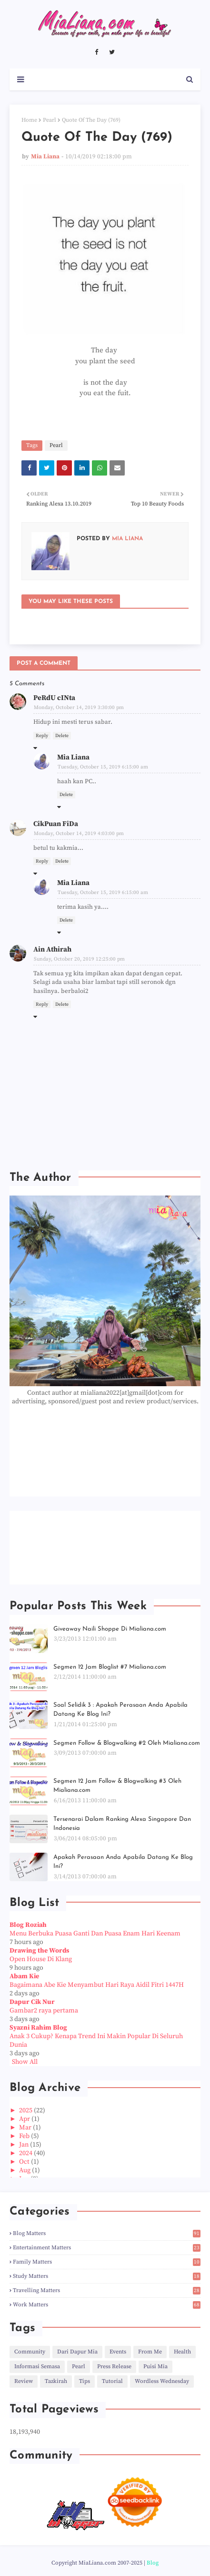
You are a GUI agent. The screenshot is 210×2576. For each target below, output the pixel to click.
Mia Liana (45, 156)
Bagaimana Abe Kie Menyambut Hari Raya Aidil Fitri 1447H (97, 1985)
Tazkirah (56, 2381)
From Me (150, 2351)
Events (118, 2351)
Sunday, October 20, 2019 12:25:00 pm (79, 959)
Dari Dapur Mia (77, 2351)
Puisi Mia (155, 2366)
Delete (62, 736)
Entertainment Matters (106, 2247)
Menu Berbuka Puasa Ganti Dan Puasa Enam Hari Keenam (95, 1933)
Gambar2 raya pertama (44, 2010)
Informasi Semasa (37, 2366)
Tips (84, 2381)
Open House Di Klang (41, 1959)
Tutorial (112, 2381)
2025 (26, 2110)
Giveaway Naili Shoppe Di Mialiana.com (109, 1629)
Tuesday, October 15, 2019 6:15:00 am (103, 767)
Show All (25, 2062)
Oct (25, 2162)
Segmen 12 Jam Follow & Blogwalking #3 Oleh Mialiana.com (117, 1786)
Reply (42, 736)
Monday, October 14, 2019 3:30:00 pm (79, 707)
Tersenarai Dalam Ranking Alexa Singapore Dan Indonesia (122, 1824)
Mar (26, 2127)
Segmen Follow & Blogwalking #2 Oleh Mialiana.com (126, 1743)
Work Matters (106, 2304)
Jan (24, 2144)
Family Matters (106, 2261)
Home (29, 120)
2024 (26, 2153)
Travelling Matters (106, 2290)
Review (23, 2381)
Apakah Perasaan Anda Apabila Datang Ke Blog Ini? (123, 1862)
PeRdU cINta (54, 697)
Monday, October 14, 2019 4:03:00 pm (79, 833)
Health (182, 2351)
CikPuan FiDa (55, 823)
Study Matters (106, 2276)
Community (29, 2351)
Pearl (49, 120)
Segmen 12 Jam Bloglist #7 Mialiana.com (109, 1667)
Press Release (114, 2366)
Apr (25, 2119)
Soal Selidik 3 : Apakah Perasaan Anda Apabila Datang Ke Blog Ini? (120, 1710)
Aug (25, 2170)
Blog (153, 2562)
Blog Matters (106, 2233)
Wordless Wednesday (162, 2381)
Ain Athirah (52, 949)
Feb (25, 2136)
